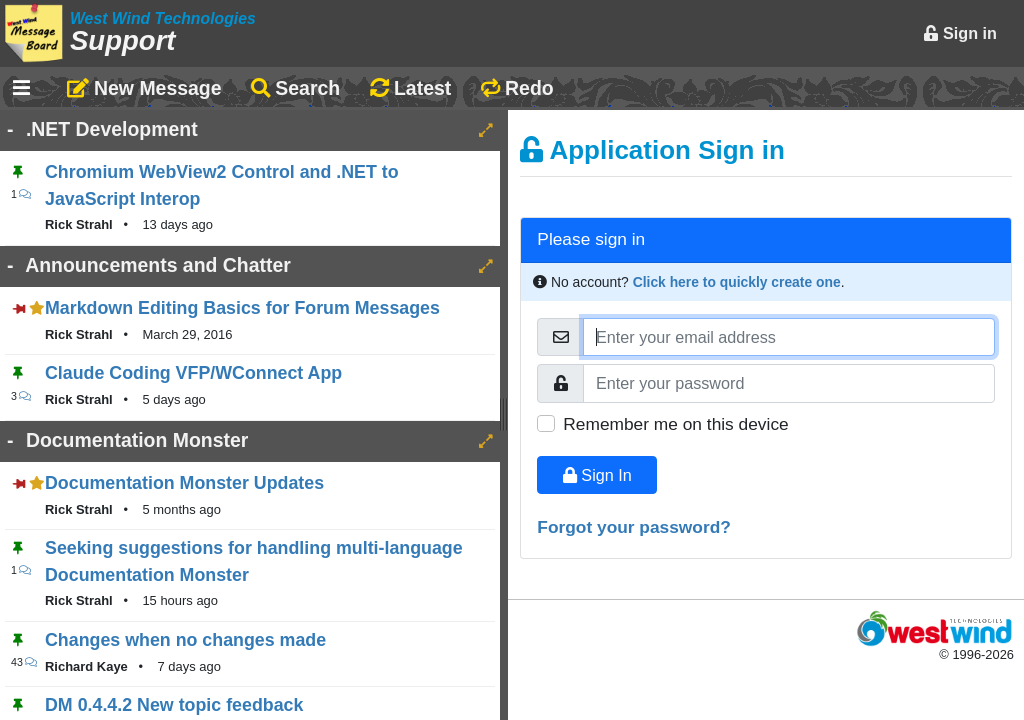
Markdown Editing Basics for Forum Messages (242, 308)
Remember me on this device (675, 424)
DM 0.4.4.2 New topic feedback (174, 705)
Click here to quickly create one (737, 282)
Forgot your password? (634, 527)
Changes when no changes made (185, 640)
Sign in (960, 33)
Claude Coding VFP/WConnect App (193, 373)
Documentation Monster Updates (184, 483)
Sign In (597, 475)
